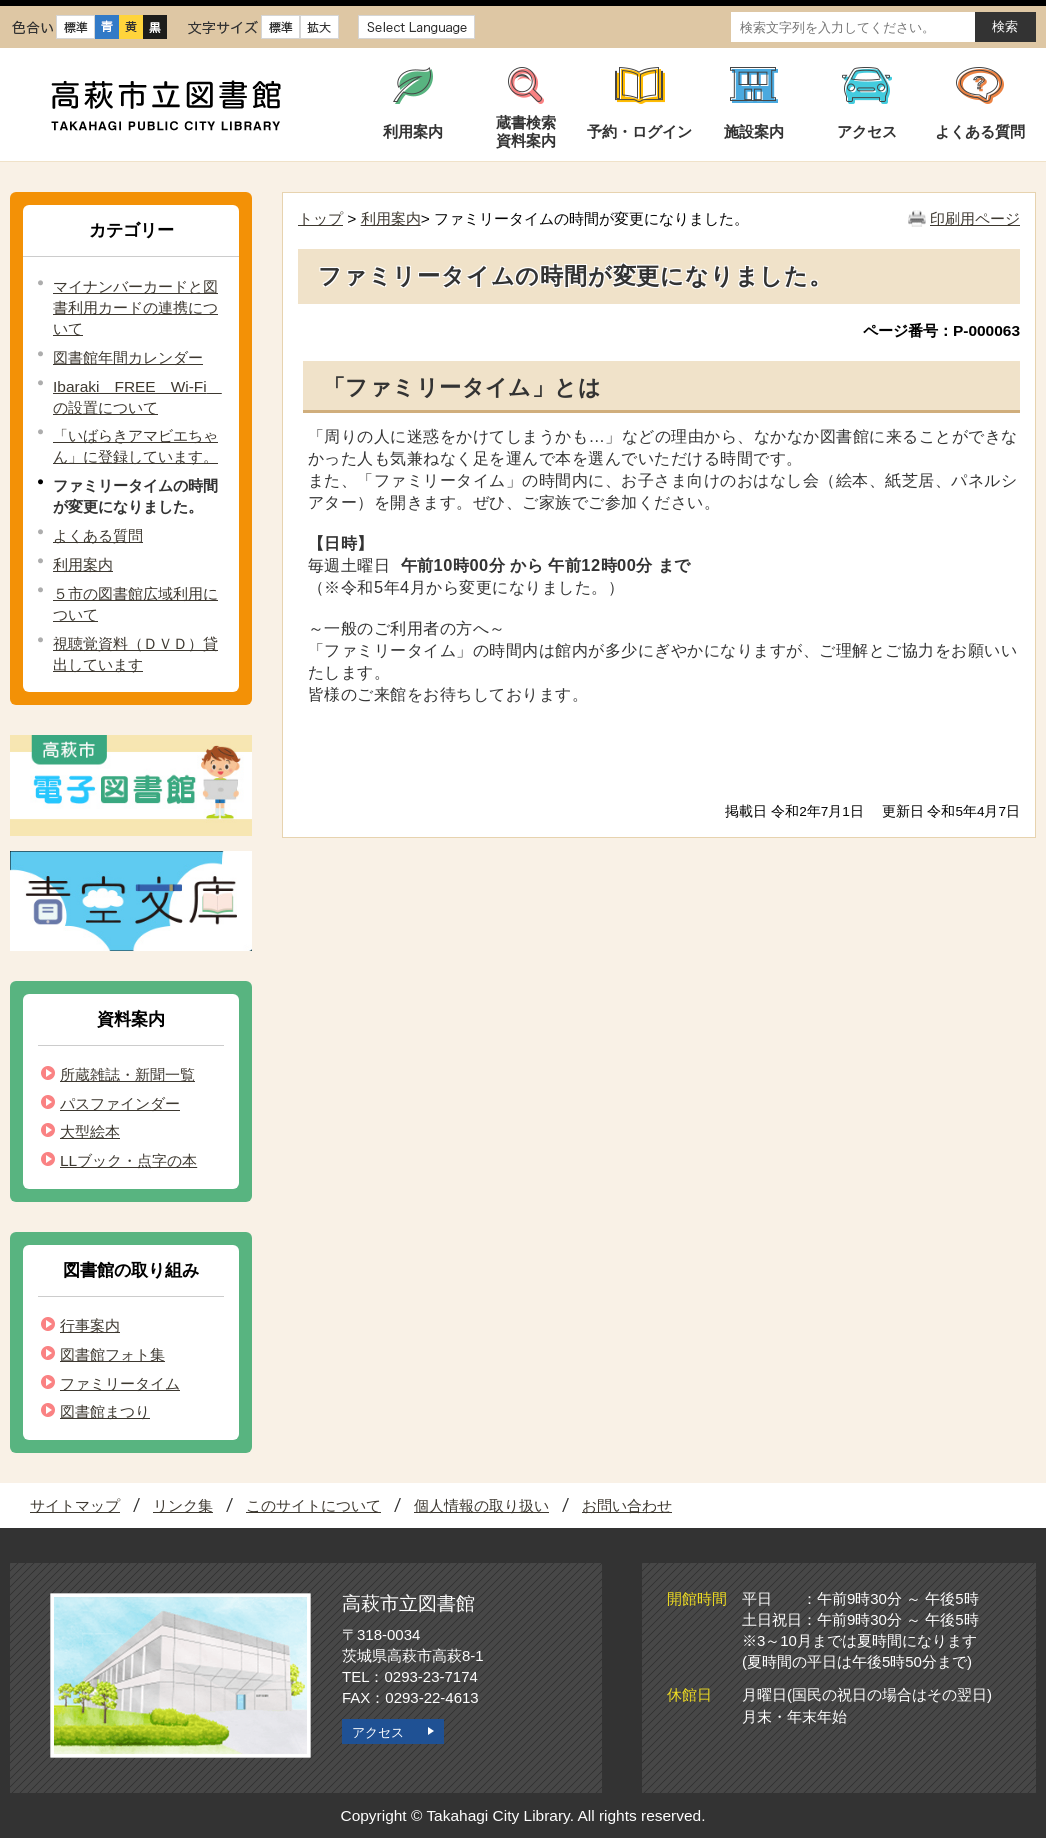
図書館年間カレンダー (128, 357)
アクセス (378, 1732)
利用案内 (83, 564)
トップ (320, 218)
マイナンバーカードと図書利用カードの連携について (135, 307)
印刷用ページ (975, 218)
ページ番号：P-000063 (941, 330)
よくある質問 (98, 535)
